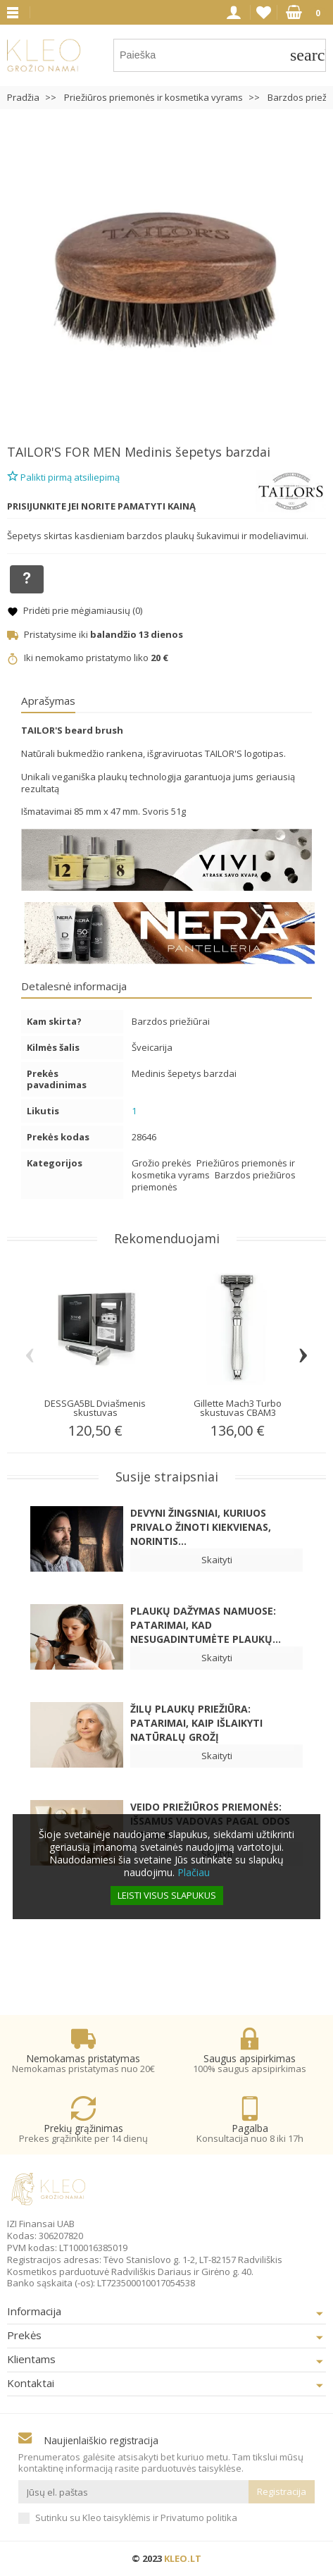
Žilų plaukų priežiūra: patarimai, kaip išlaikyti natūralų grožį (196, 1723)
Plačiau (193, 1872)
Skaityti (216, 1559)
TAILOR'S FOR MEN (64, 451)
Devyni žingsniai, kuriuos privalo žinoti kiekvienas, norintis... (200, 1527)
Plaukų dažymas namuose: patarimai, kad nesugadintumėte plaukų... (205, 1625)
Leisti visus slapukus (167, 1895)
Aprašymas (48, 701)
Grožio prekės (163, 1163)
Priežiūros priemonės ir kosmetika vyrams (213, 1169)
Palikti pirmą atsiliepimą (63, 475)
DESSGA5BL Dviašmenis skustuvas (95, 1408)
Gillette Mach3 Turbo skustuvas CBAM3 (238, 1408)
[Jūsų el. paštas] (133, 2491)
